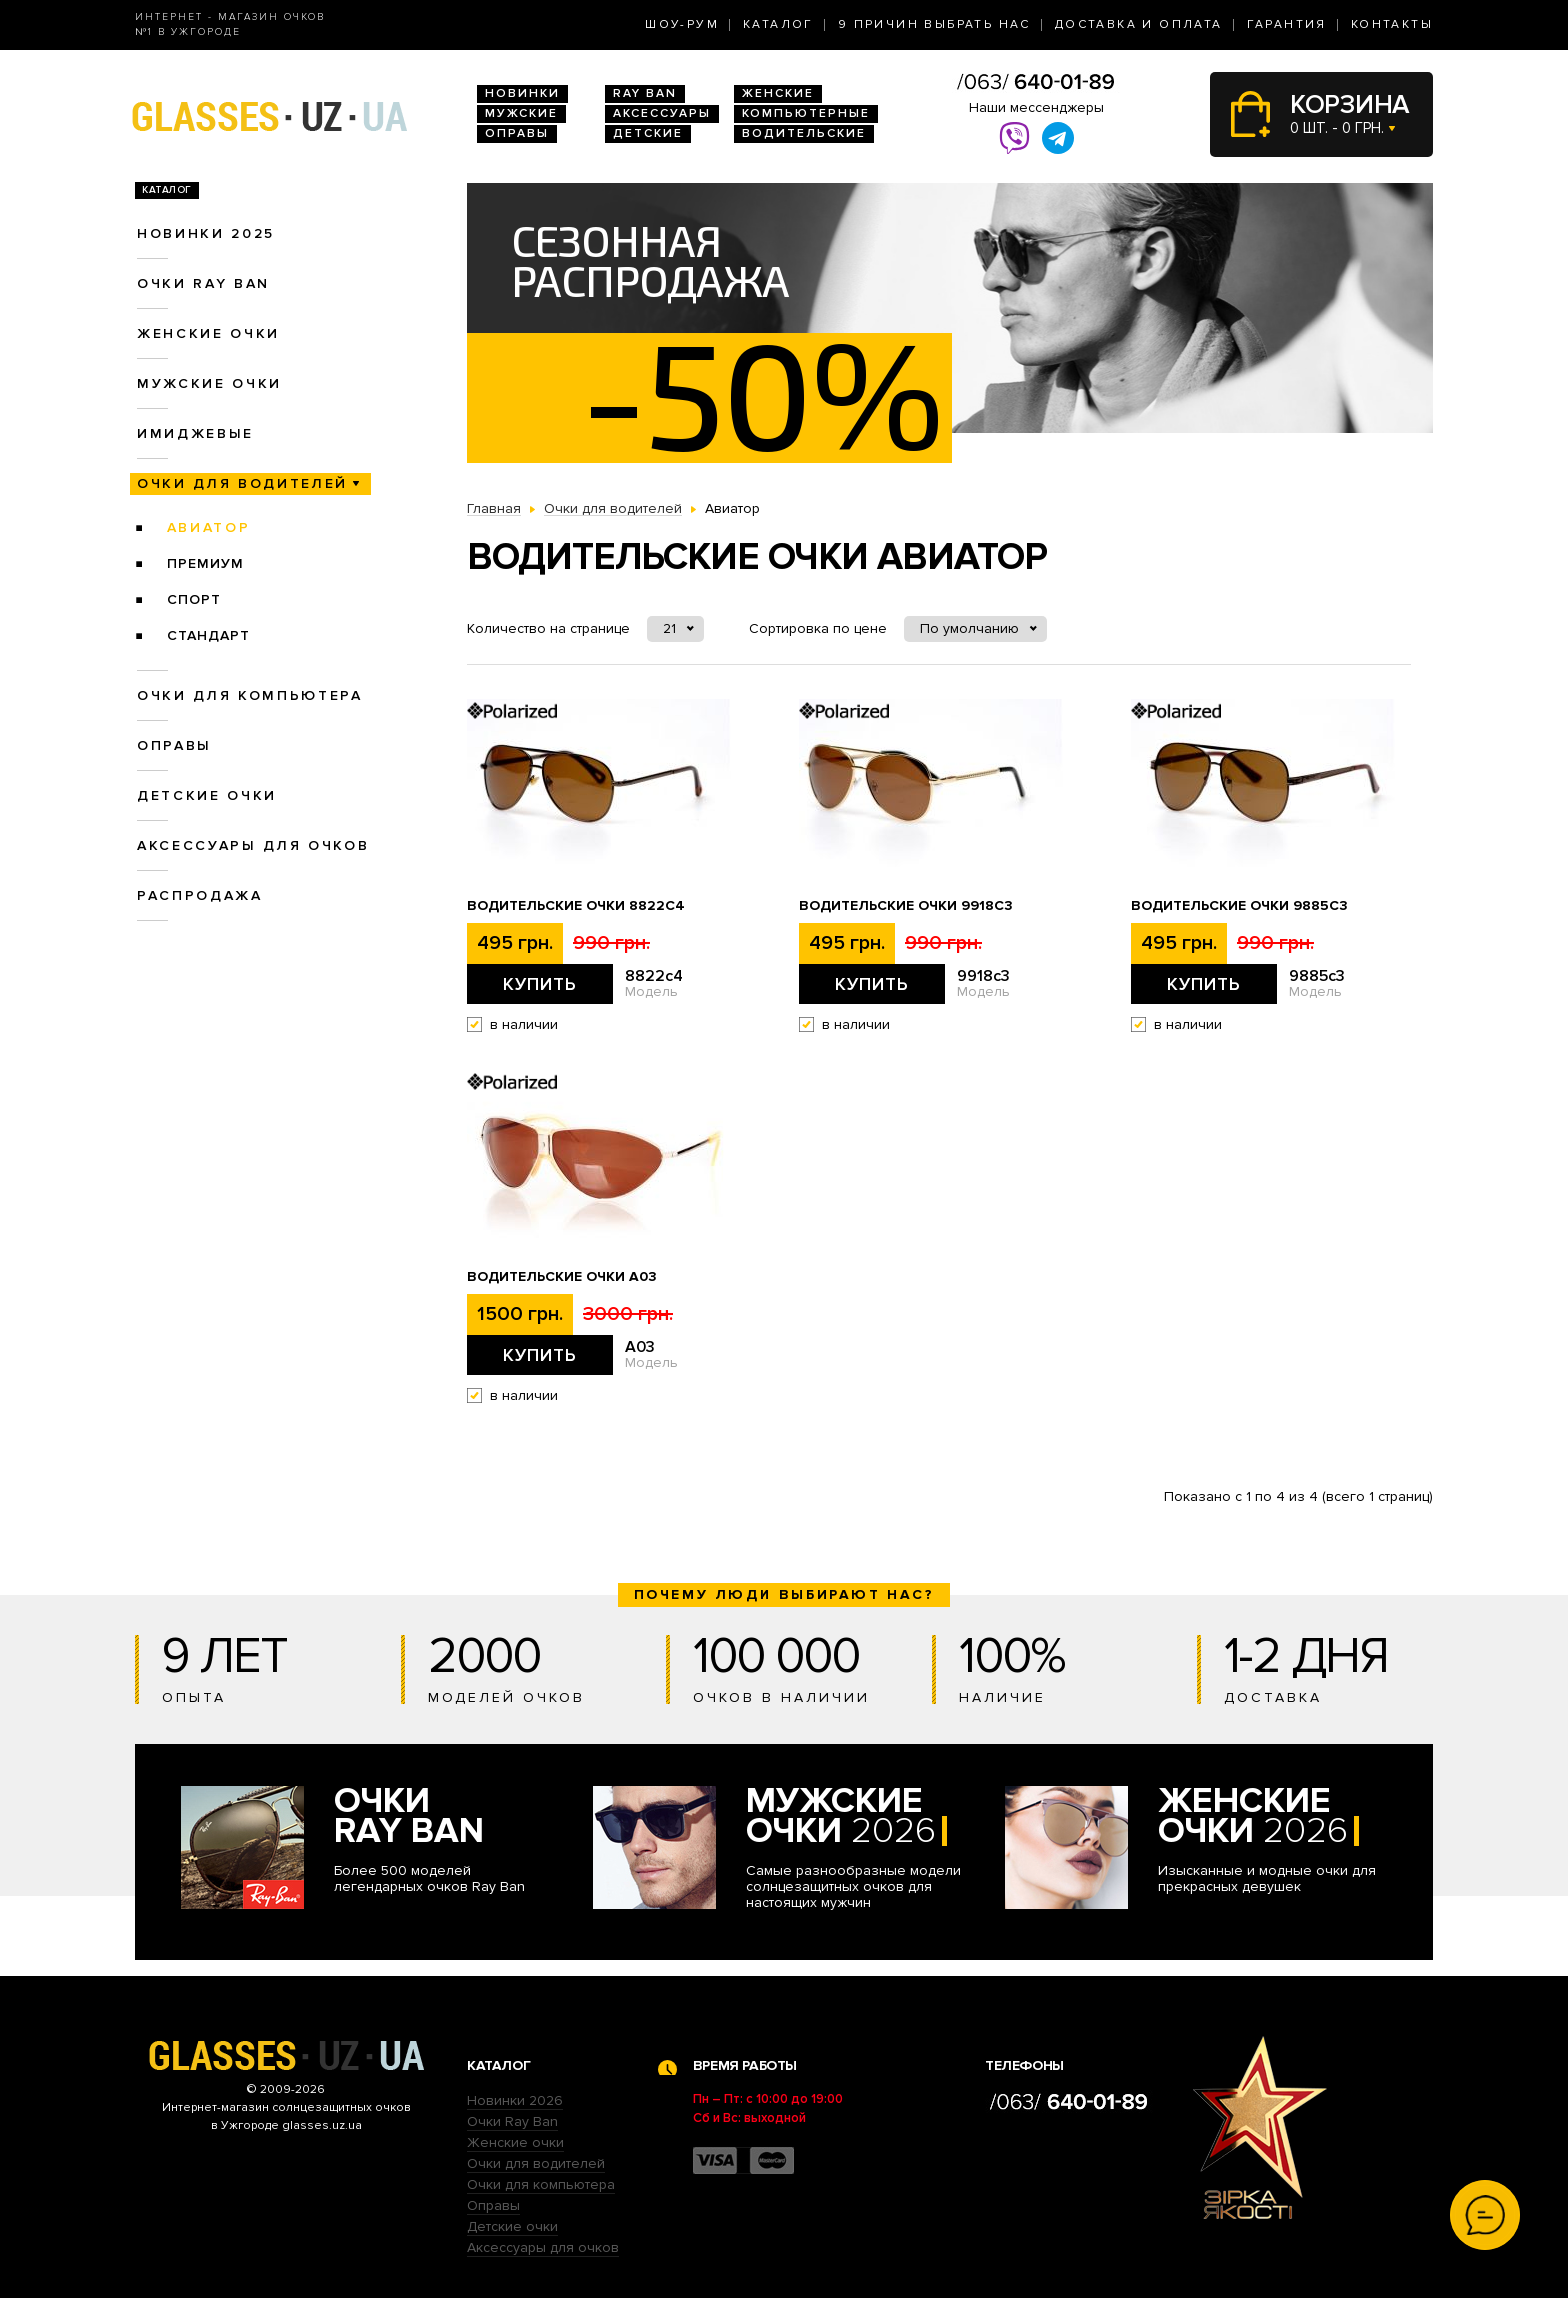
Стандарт (208, 635)
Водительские (804, 133)
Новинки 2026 (515, 2100)
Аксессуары (662, 113)
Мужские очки (209, 383)
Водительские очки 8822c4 (576, 906)
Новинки (522, 93)
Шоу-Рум (682, 24)
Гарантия (1287, 24)
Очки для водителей (242, 483)
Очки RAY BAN (203, 283)
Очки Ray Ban (512, 2121)
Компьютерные (806, 113)
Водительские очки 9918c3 (906, 906)
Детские (648, 133)
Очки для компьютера (250, 695)
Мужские (521, 113)
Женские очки (208, 333)
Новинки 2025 (206, 233)
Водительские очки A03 (562, 1277)
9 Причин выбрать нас (934, 24)
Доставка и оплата (1139, 24)
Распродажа (200, 895)
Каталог (778, 24)
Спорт (194, 599)
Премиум (205, 563)
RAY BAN (645, 93)
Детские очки (207, 795)
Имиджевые (195, 433)
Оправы (517, 133)
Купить (540, 984)
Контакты (1392, 24)
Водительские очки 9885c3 (1239, 906)
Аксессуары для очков (253, 845)
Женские (778, 93)
